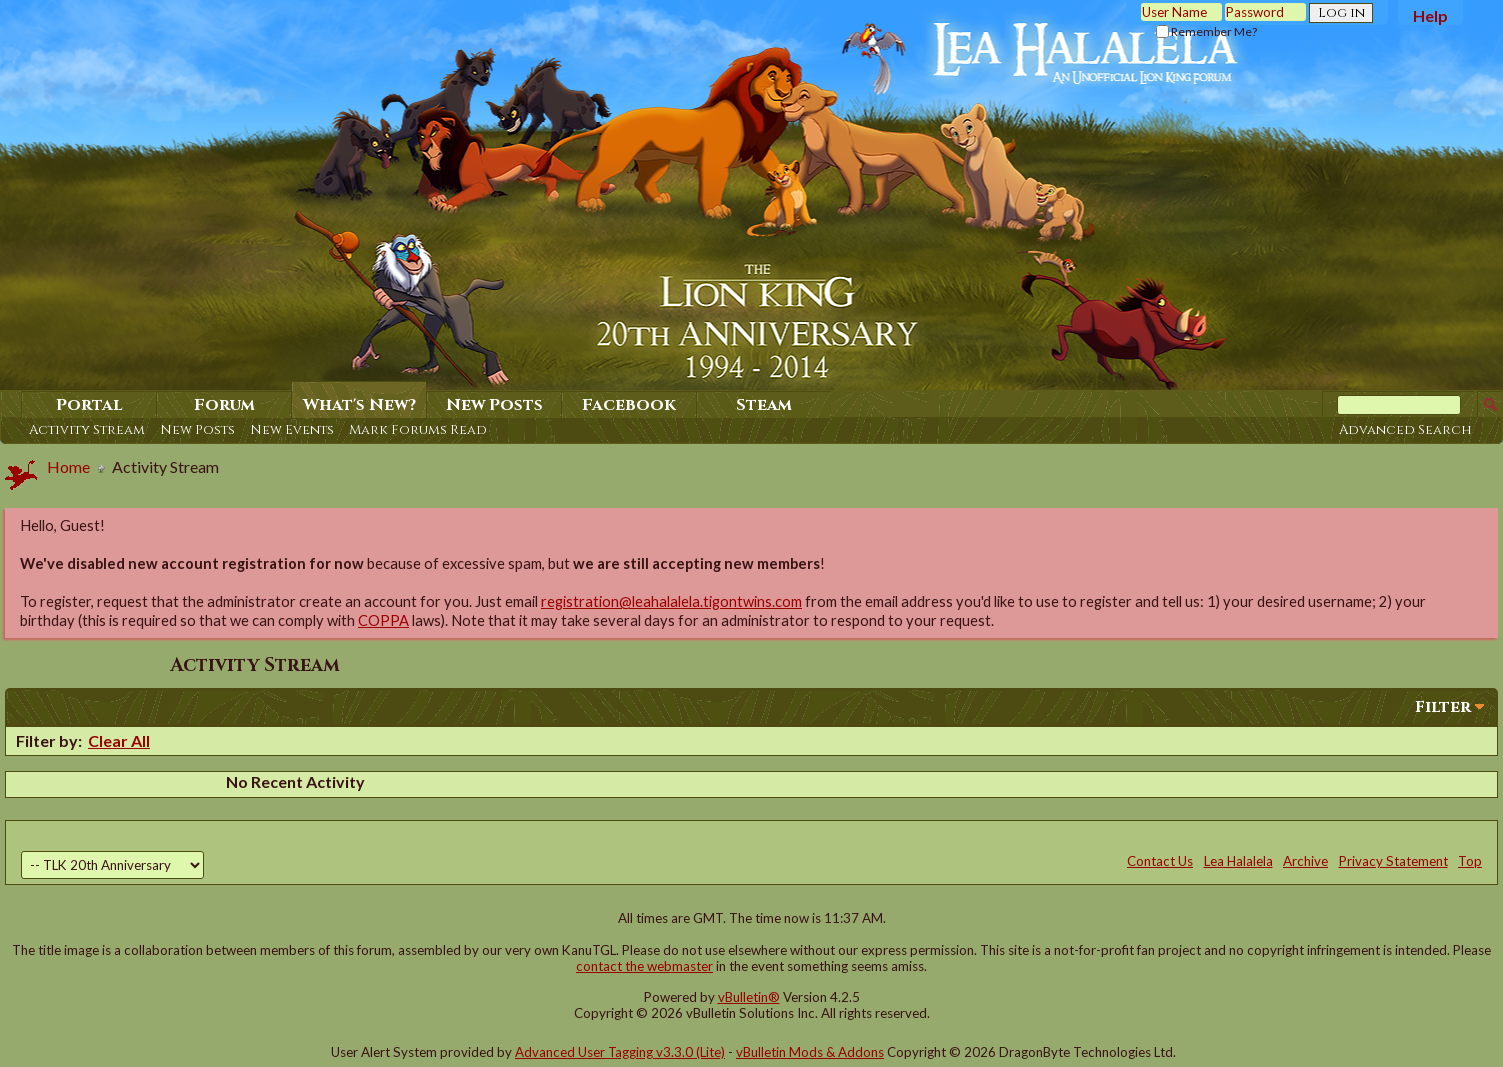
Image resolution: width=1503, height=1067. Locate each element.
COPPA (383, 620)
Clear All (119, 740)
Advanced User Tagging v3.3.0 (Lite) (620, 1052)
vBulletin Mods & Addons (810, 1052)
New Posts (197, 430)
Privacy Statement (1393, 861)
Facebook (629, 405)
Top (1470, 861)
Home (68, 466)
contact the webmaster (644, 966)
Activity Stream (87, 430)
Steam (764, 405)
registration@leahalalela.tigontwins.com (671, 601)
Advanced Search (1405, 430)
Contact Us (1160, 861)
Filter (1443, 707)
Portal (89, 405)
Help (1430, 15)
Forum (224, 405)
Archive (1305, 861)
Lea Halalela (1238, 861)
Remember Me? (1206, 31)
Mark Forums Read (418, 430)
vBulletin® (749, 997)
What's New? (359, 405)
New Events (292, 430)
